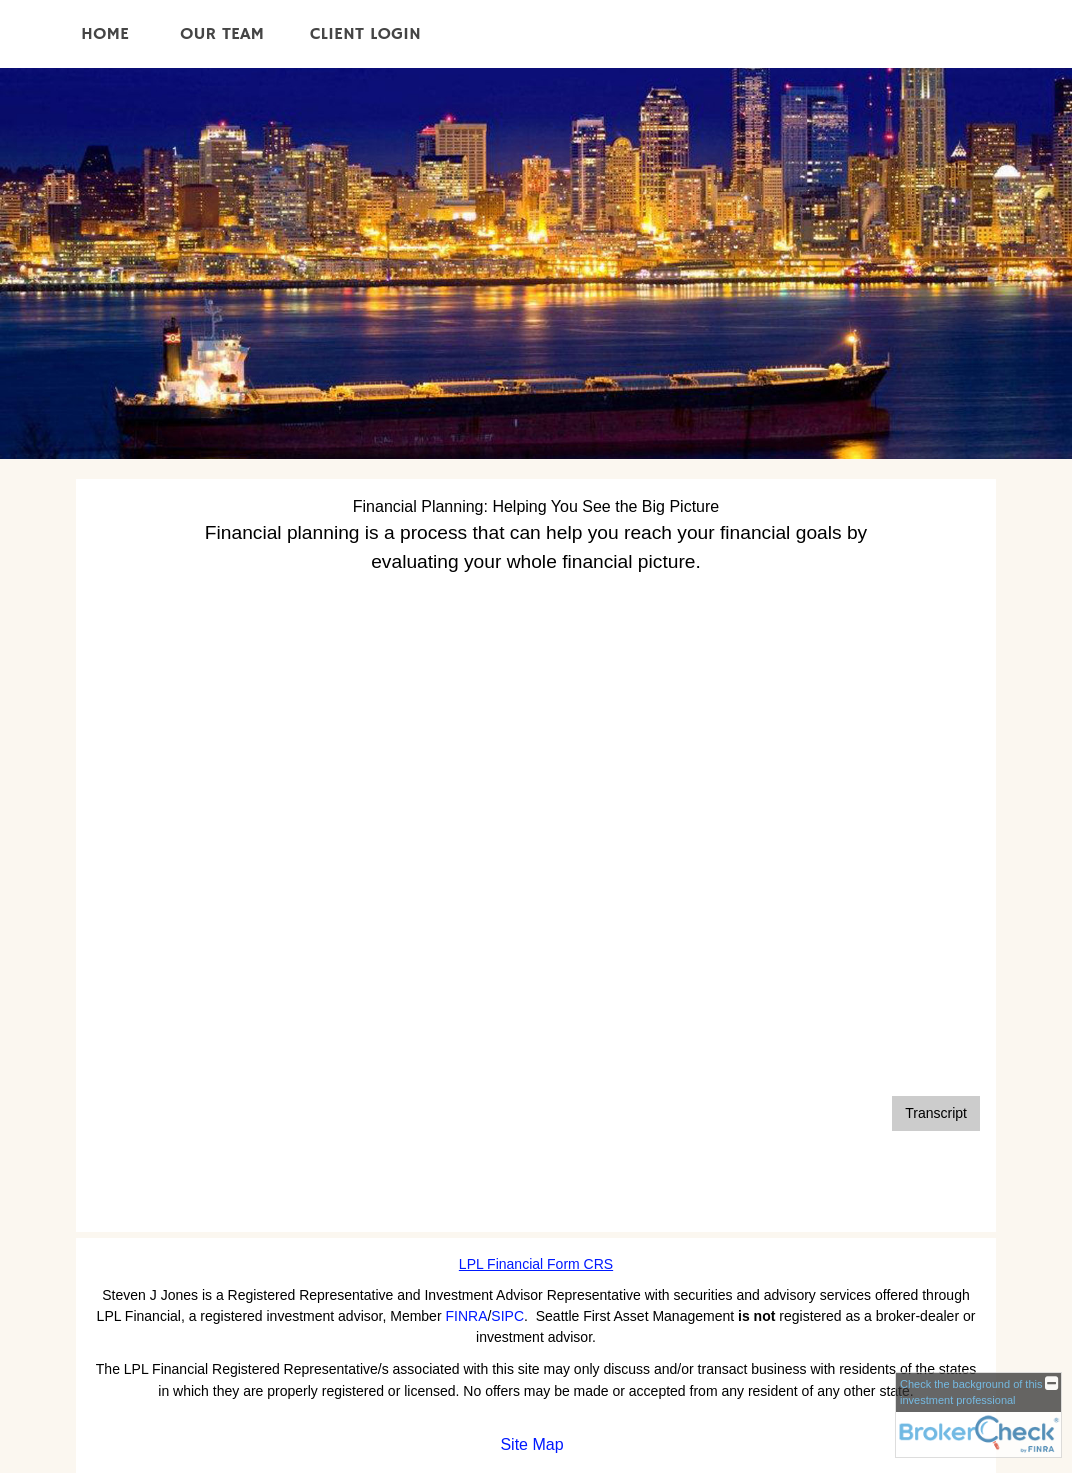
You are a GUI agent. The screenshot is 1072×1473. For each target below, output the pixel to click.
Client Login (365, 34)
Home (105, 34)
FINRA (466, 1316)
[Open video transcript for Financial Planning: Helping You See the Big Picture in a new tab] (936, 1113)
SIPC (507, 1316)
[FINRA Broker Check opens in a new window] (978, 1415)
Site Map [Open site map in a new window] (531, 1444)
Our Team (222, 34)
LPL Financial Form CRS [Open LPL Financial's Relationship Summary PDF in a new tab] (536, 1264)
